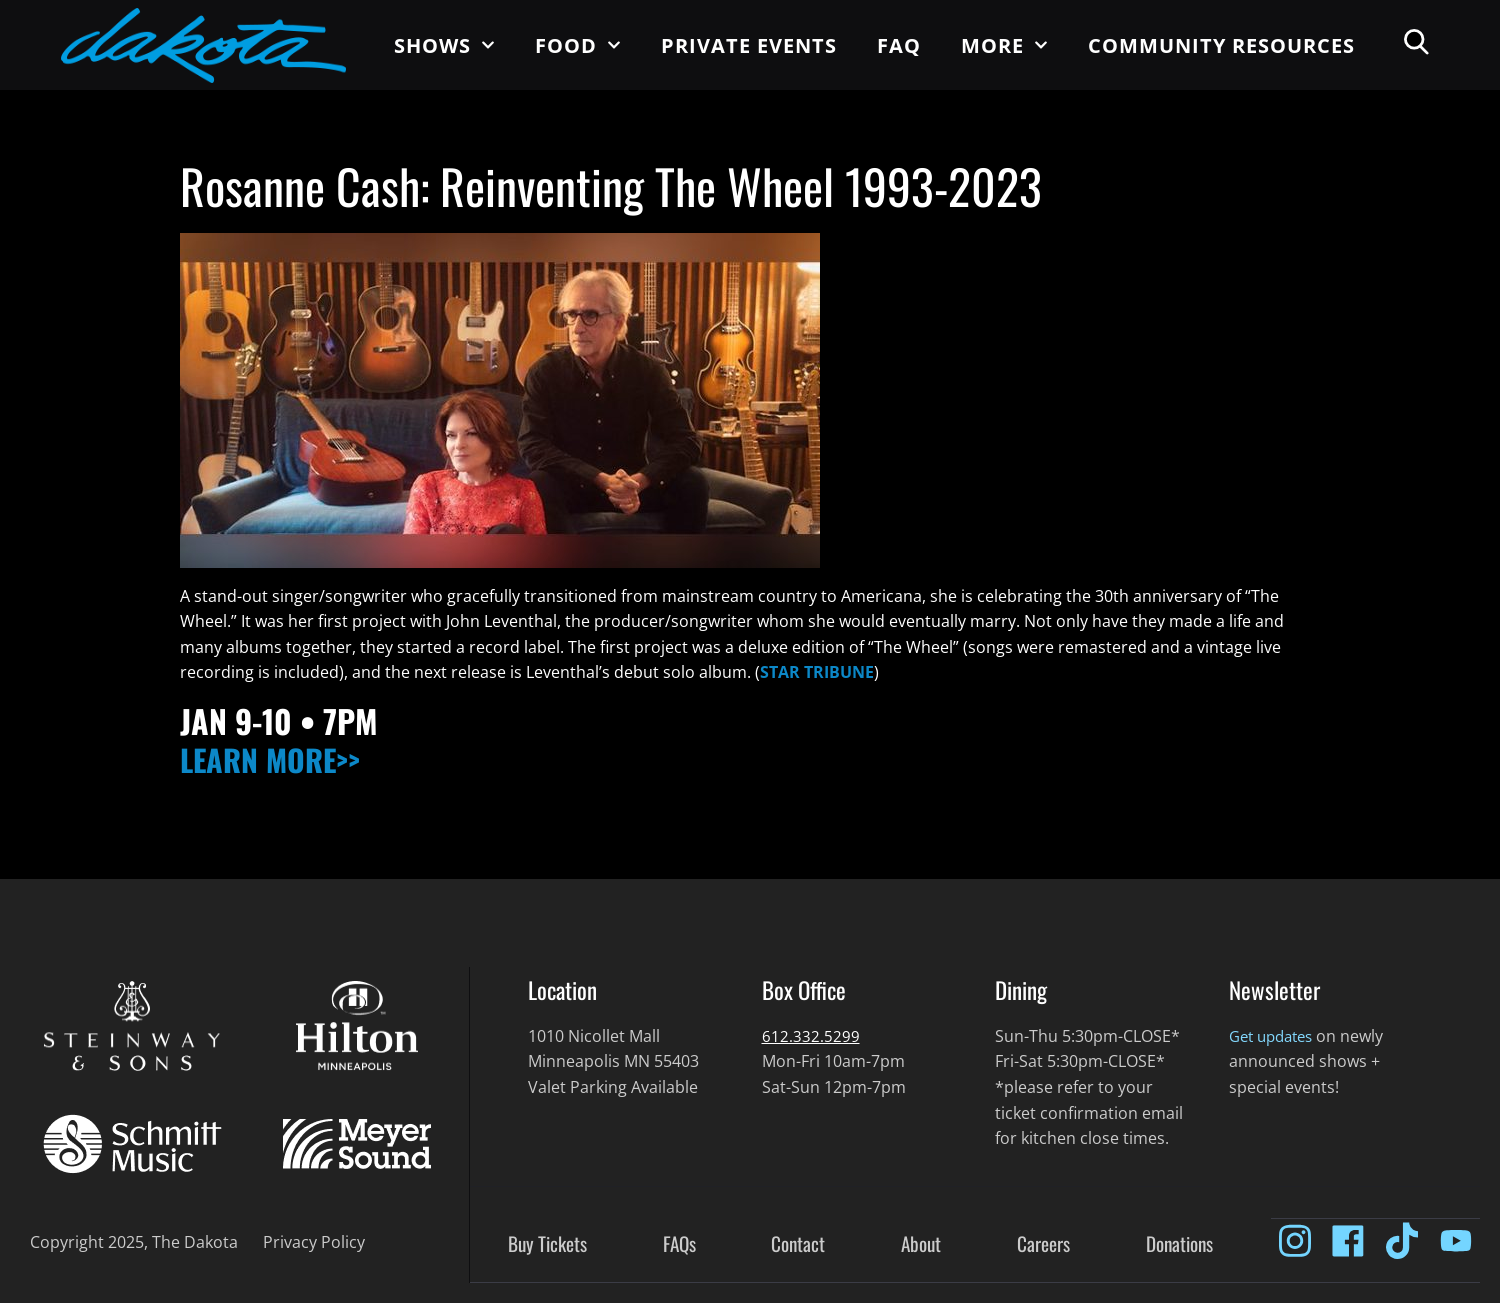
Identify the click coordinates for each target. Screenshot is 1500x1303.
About (921, 1245)
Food (578, 45)
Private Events (749, 45)
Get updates (1275, 1036)
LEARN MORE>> (280, 758)
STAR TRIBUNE (817, 672)
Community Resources (1221, 45)
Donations (1179, 1245)
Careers (1043, 1245)
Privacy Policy (314, 1242)
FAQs (679, 1245)
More (1004, 45)
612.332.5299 (811, 1036)
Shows (444, 45)
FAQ (899, 45)
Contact (798, 1245)
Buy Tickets (547, 1245)
